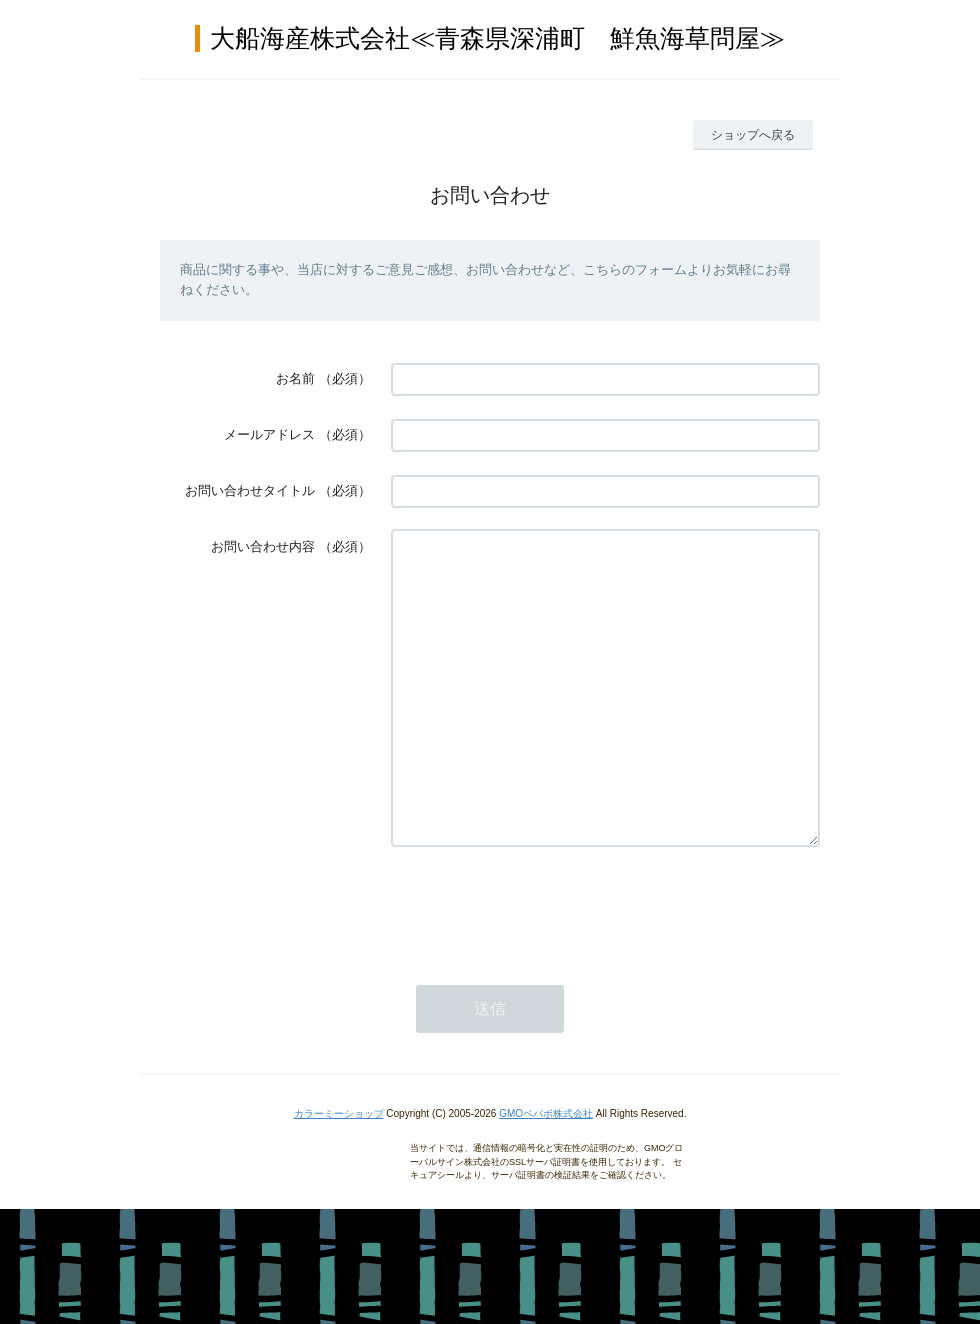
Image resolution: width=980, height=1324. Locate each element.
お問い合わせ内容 (263, 546)
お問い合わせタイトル (250, 490)
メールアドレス (269, 434)
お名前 (295, 378)
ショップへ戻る (753, 135)
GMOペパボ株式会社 (546, 1173)
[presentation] (543, 966)
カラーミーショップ (339, 1173)
